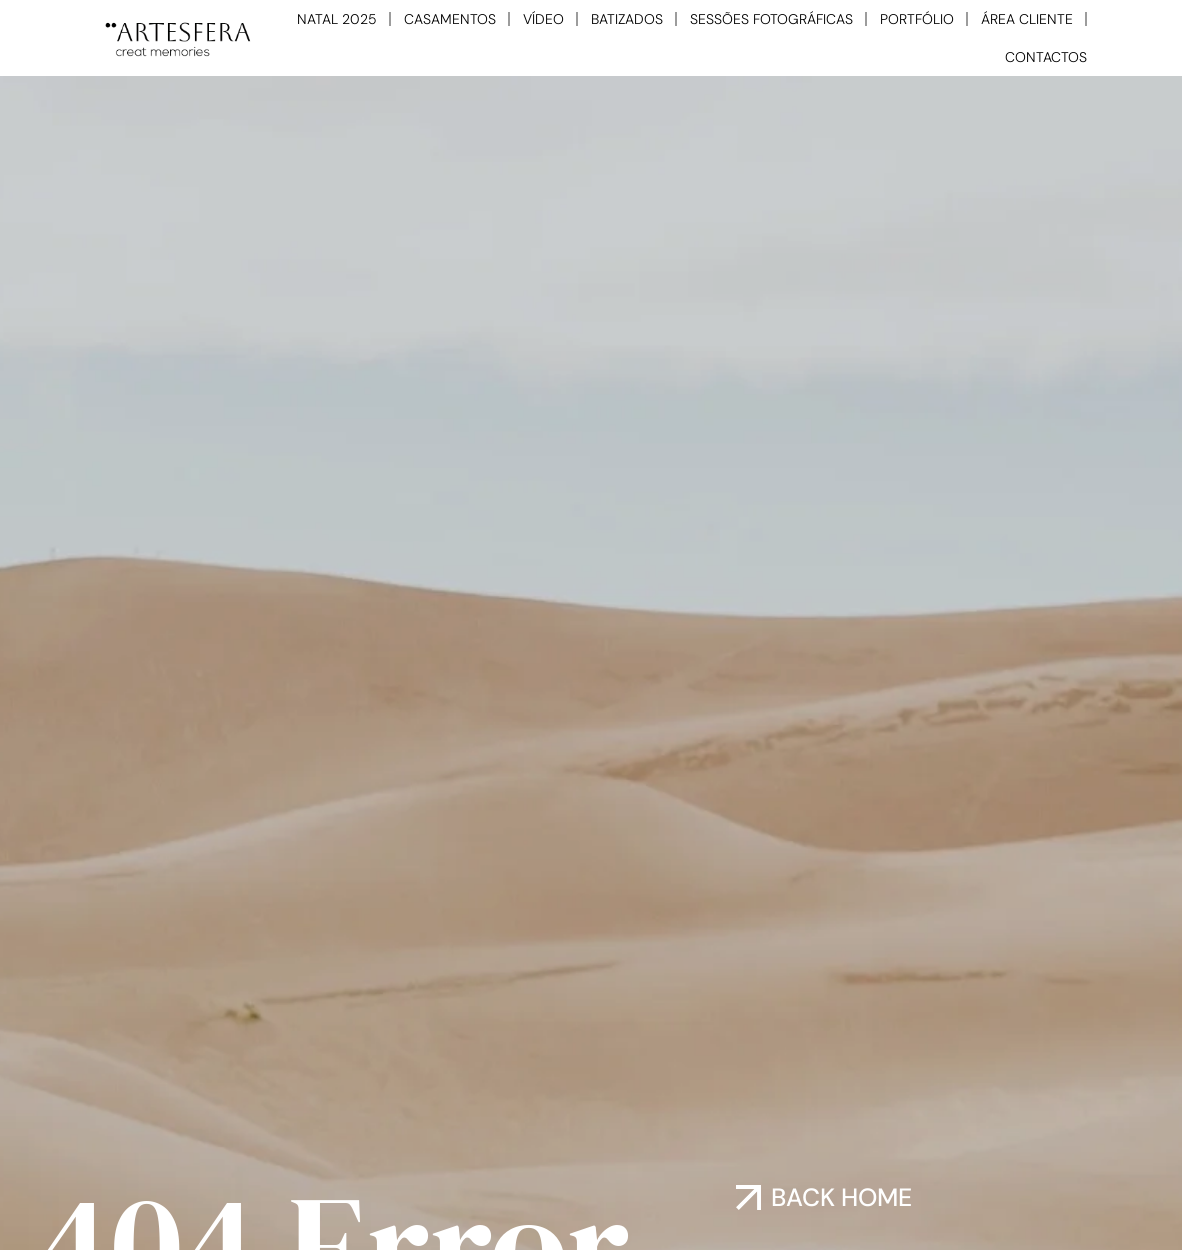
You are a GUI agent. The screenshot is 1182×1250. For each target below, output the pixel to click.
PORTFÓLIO (917, 19)
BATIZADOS (627, 19)
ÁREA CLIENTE (1027, 19)
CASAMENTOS (450, 19)
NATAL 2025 (337, 19)
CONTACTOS (1046, 57)
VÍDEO (543, 19)
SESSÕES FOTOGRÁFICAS (771, 19)
